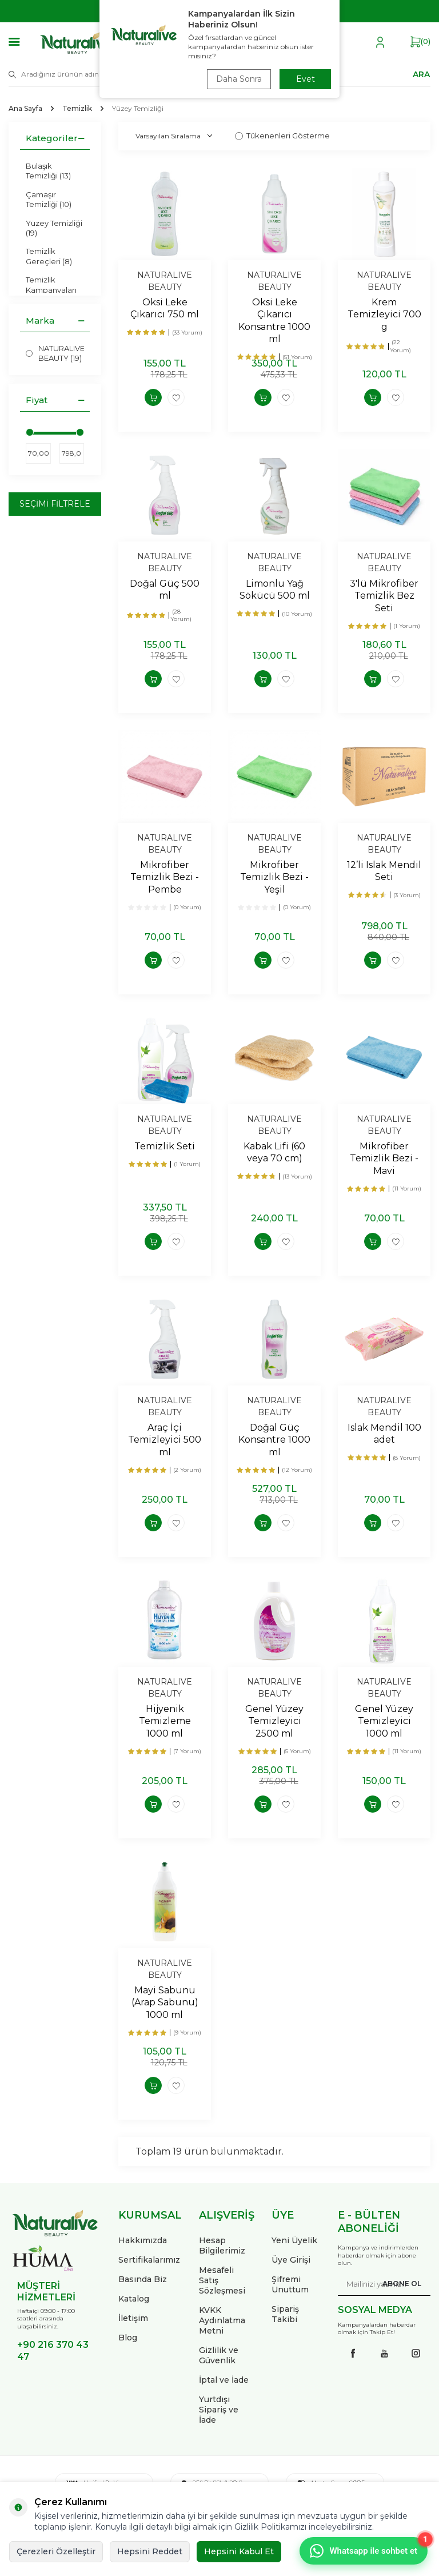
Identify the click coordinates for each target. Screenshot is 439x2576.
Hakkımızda (142, 2240)
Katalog (133, 2299)
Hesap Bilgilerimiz (222, 2245)
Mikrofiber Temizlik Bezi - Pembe (164, 877)
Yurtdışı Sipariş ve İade (218, 2409)
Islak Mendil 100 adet (384, 1433)
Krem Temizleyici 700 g (384, 314)
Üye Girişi (291, 2260)
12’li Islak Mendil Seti (384, 870)
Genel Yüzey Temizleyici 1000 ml (384, 1721)
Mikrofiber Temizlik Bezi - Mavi (384, 1158)
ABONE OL (401, 2283)
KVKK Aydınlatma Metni (222, 2320)
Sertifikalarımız (149, 2260)
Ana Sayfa (25, 108)
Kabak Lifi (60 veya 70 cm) (274, 1152)
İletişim (133, 2318)
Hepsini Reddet (149, 2551)
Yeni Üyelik (294, 2240)
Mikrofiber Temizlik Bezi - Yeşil (274, 877)
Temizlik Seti (164, 1146)
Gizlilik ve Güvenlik (218, 2355)
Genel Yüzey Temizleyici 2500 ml (274, 1721)
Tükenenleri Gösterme (282, 135)
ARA (421, 74)
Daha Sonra (239, 79)
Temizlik (77, 108)
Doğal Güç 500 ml (164, 589)
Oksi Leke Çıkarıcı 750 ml (164, 308)
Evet (305, 79)
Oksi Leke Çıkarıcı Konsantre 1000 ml (274, 320)
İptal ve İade (224, 2380)
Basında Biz (142, 2279)
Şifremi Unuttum (290, 2284)
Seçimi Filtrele (54, 504)
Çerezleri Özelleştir (56, 2551)
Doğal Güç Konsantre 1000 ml (274, 1440)
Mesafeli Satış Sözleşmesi (222, 2280)
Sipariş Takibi (285, 2314)
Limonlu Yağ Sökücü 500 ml (275, 589)
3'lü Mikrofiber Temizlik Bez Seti (384, 596)
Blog (127, 2337)
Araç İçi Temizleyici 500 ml (164, 1440)
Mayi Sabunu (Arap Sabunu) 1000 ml (164, 2002)
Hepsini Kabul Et (239, 2551)
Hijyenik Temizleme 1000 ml (165, 1721)
